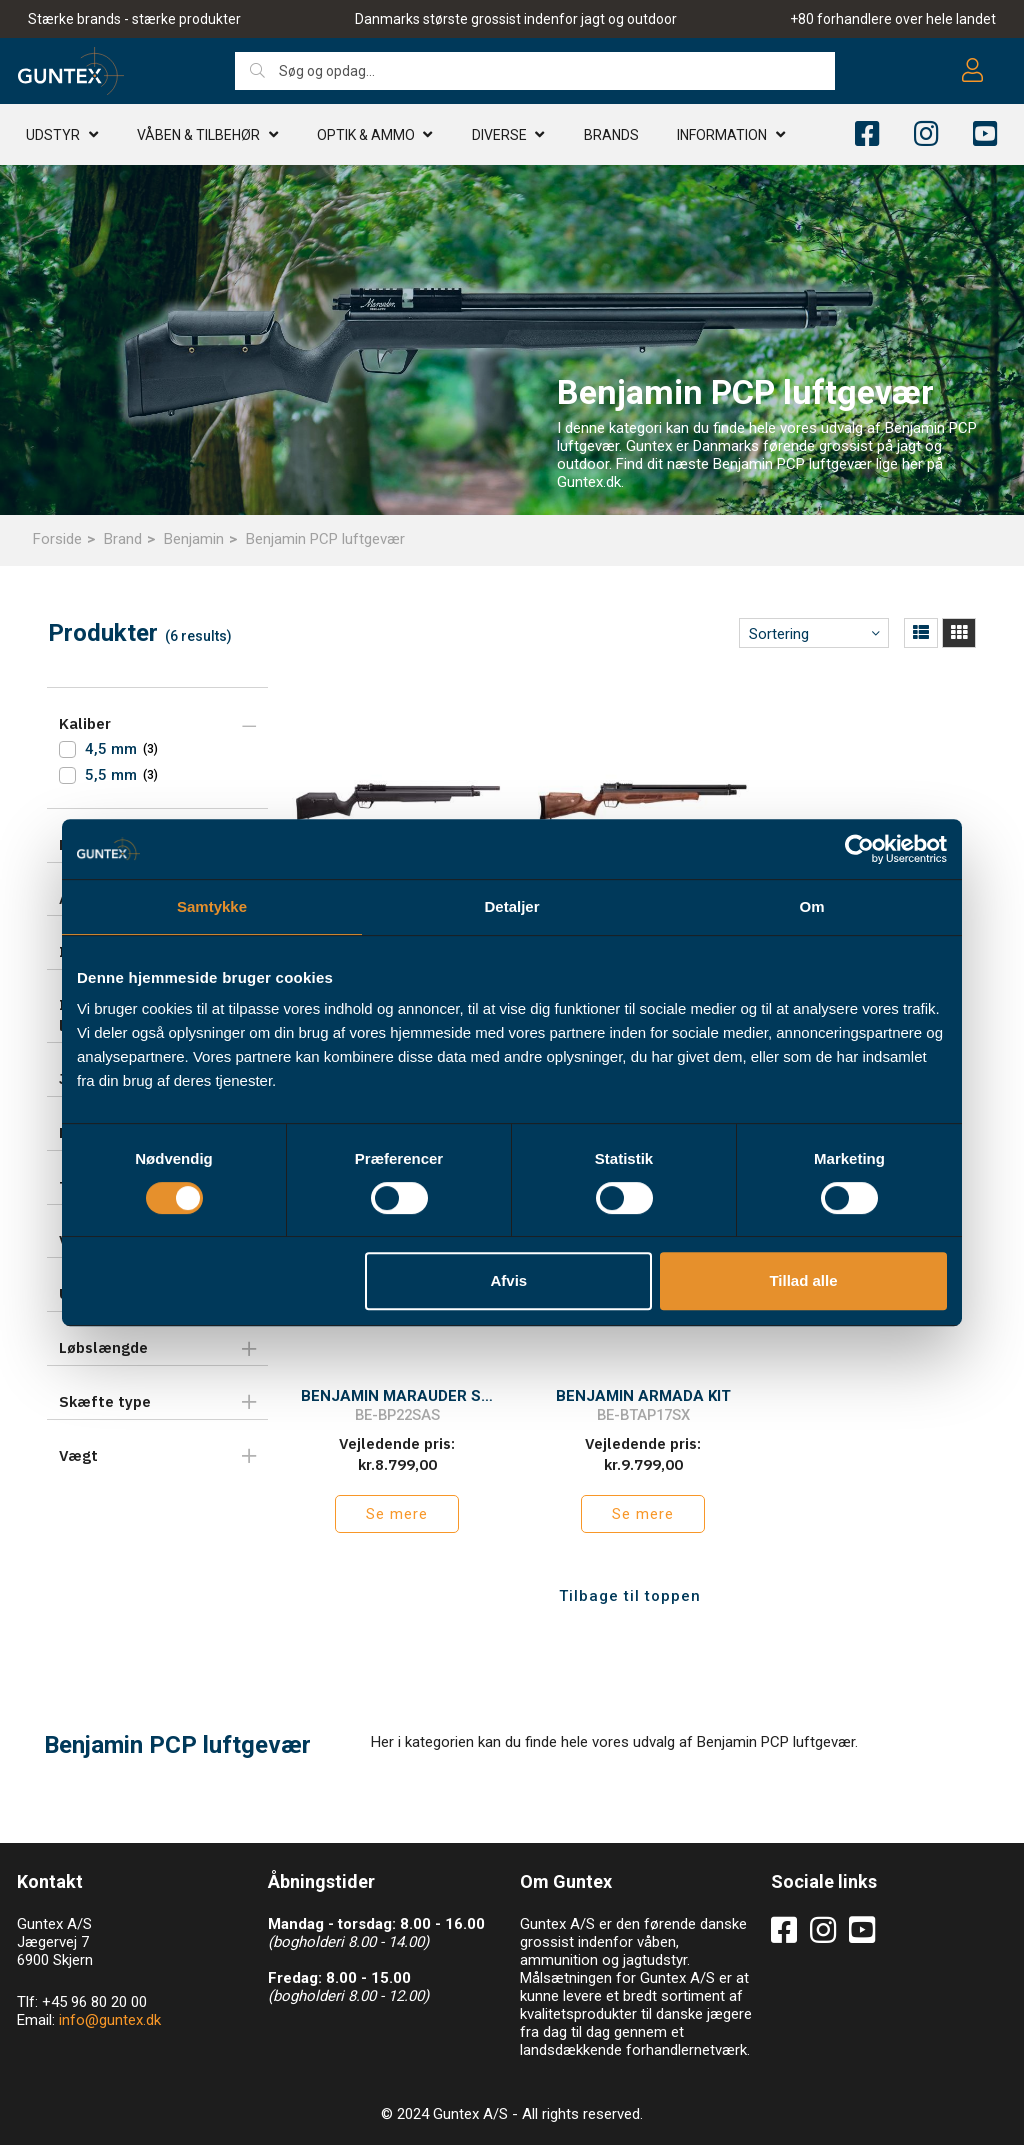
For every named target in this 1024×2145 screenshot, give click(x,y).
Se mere (393, 1497)
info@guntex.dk (110, 2002)
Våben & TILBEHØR (198, 135)
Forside (57, 539)
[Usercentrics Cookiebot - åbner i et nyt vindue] (859, 849)
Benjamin (194, 539)
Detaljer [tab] (511, 906)
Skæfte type (105, 1401)
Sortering (779, 634)
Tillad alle (803, 1280)
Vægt (78, 1455)
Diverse (499, 135)
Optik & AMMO (366, 135)
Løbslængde (103, 1347)
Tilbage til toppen (630, 1578)
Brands (611, 135)
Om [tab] (811, 906)
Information (722, 135)
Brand (123, 539)
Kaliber (85, 723)
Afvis (509, 1280)
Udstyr (53, 135)
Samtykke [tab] (212, 906)
